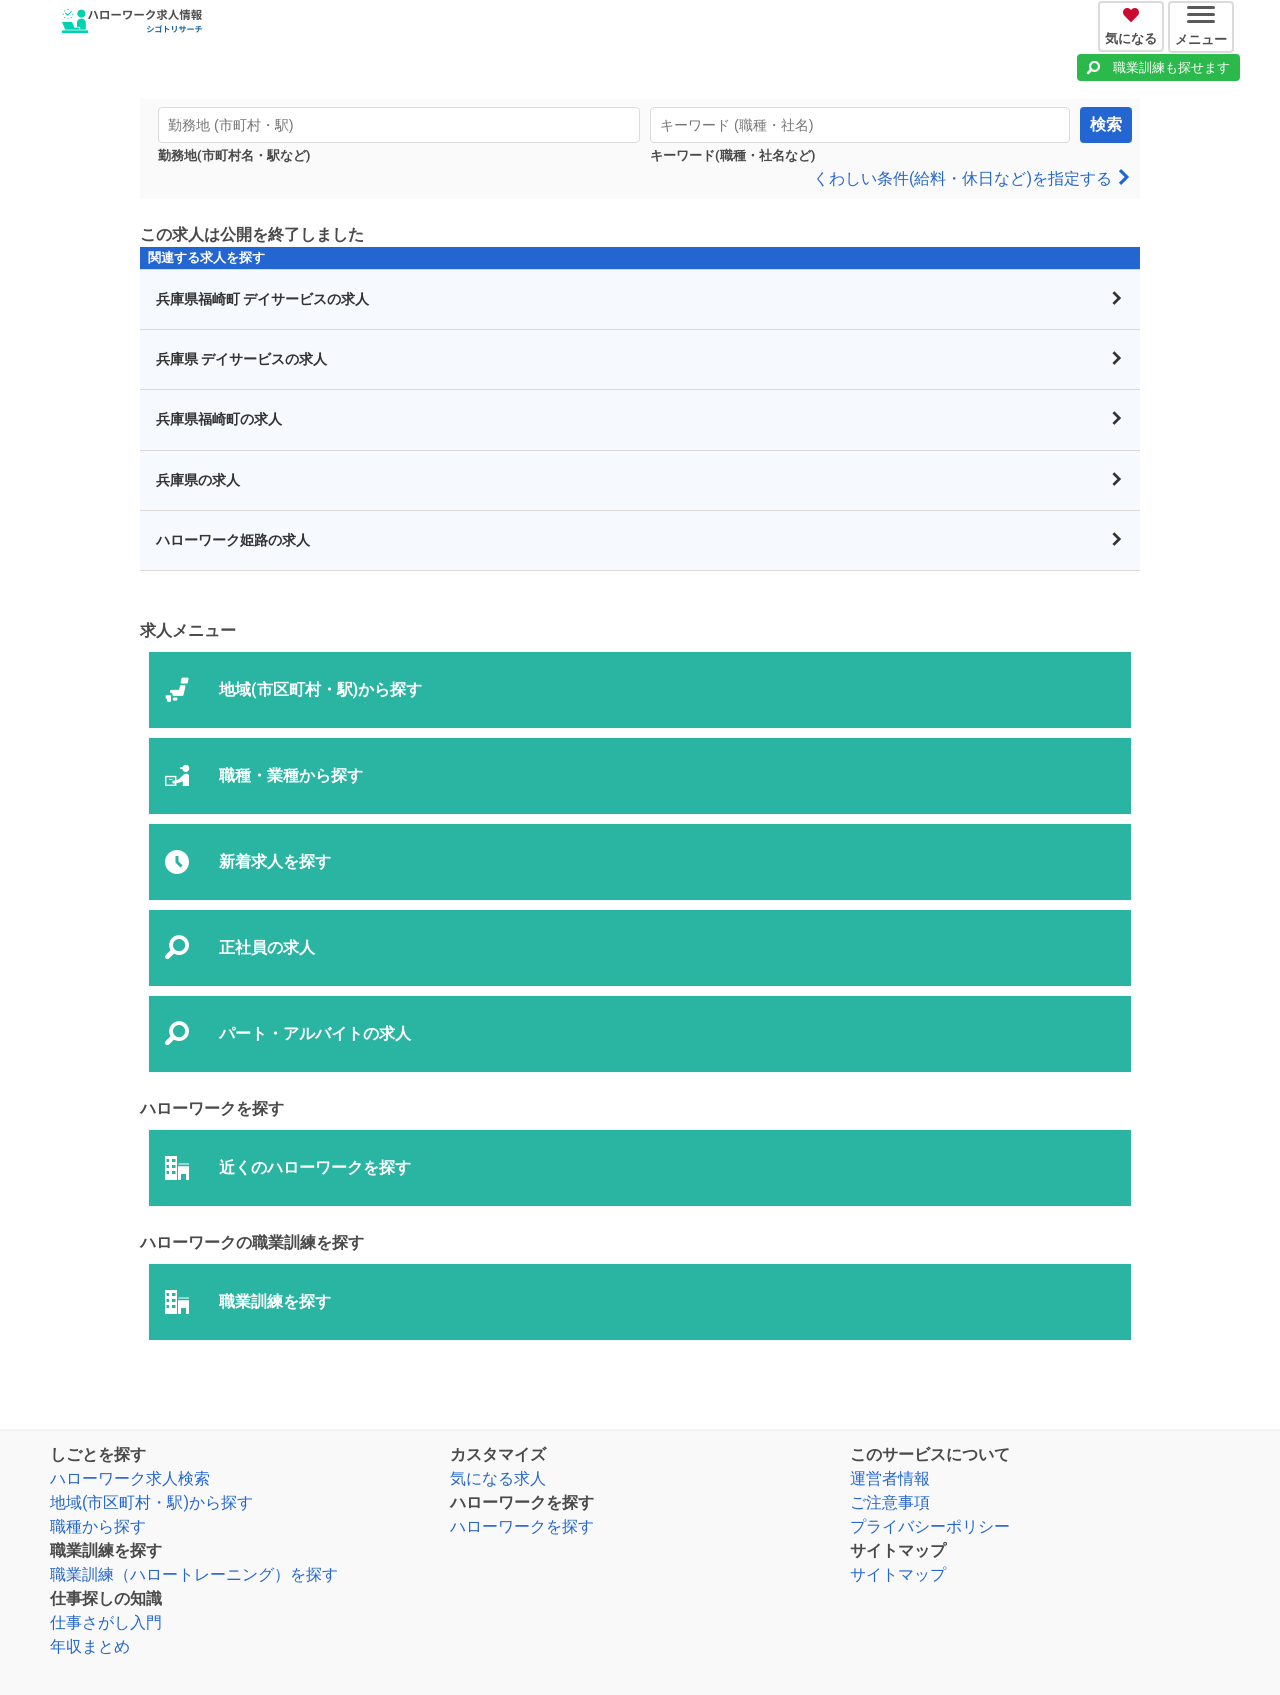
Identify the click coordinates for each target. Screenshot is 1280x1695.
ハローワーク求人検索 (130, 1478)
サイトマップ (898, 1574)
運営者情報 (890, 1478)
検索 (1106, 124)
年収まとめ (90, 1646)
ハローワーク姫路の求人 (640, 540)
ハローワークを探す (522, 1526)
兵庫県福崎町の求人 (640, 419)
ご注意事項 (890, 1502)
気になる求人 (498, 1478)
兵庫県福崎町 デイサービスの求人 (640, 299)
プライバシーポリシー (930, 1526)
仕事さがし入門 (106, 1622)
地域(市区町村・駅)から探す (151, 1502)
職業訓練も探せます (1171, 67)
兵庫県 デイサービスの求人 (640, 359)
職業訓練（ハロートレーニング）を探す (194, 1574)
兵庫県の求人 (640, 480)
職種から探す (98, 1526)
